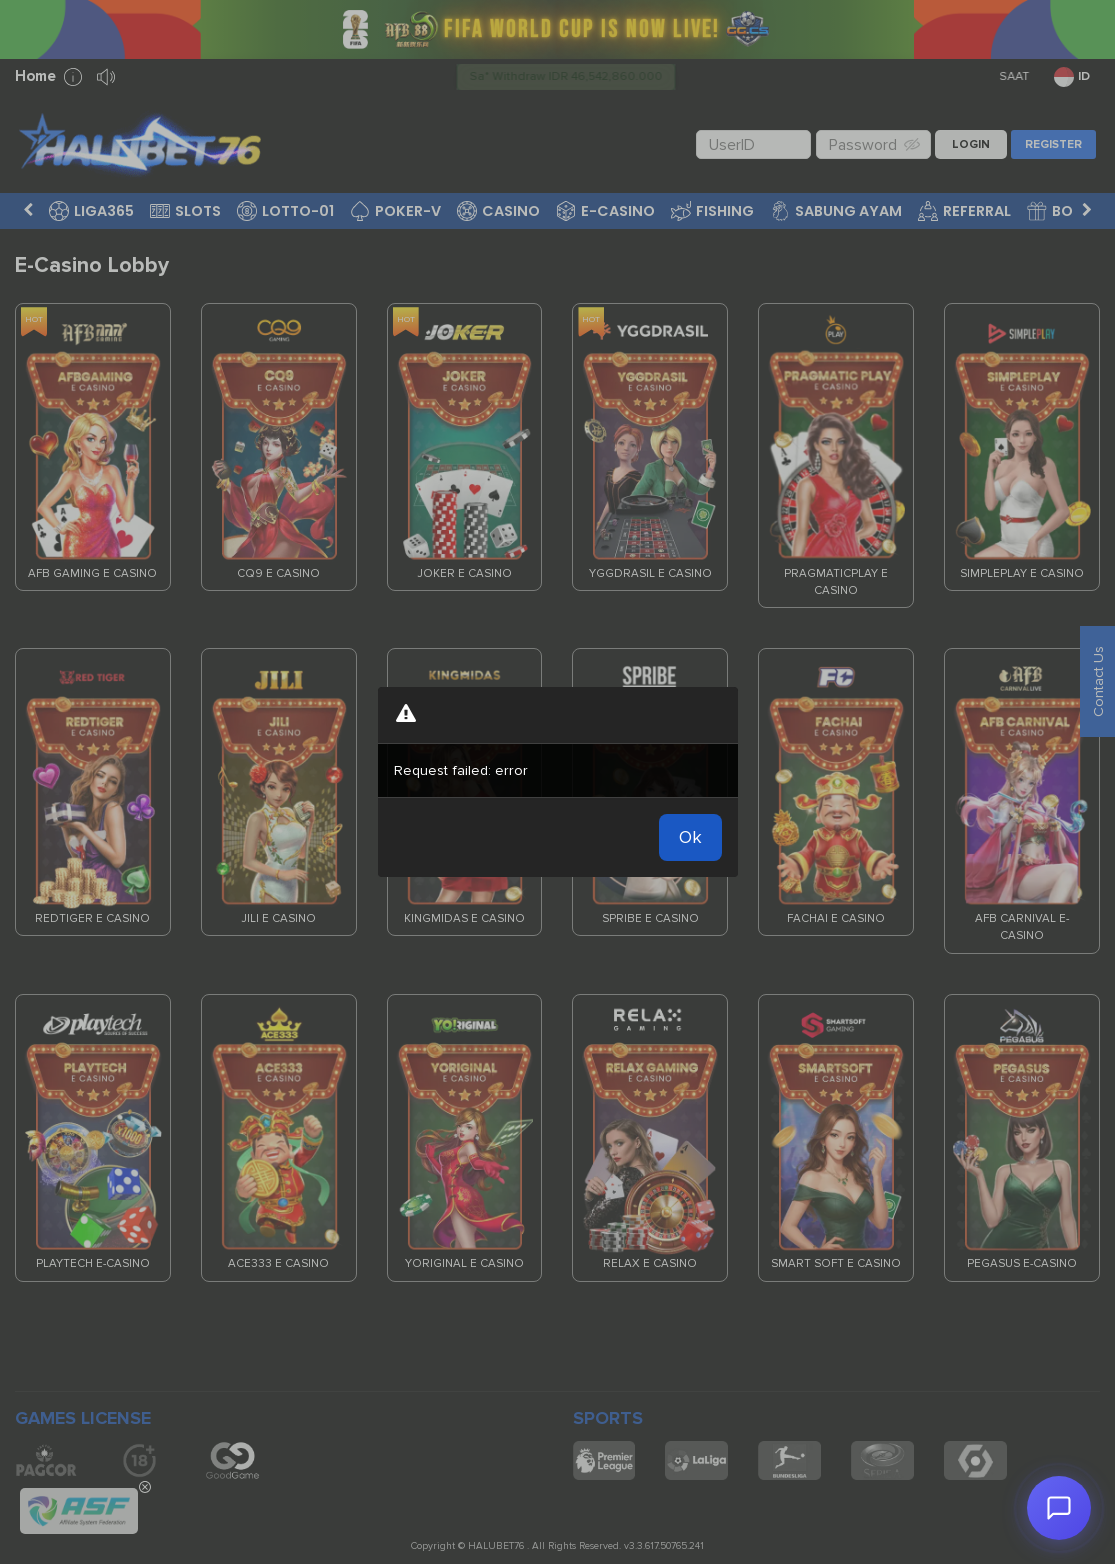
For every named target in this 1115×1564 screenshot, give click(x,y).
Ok (690, 837)
